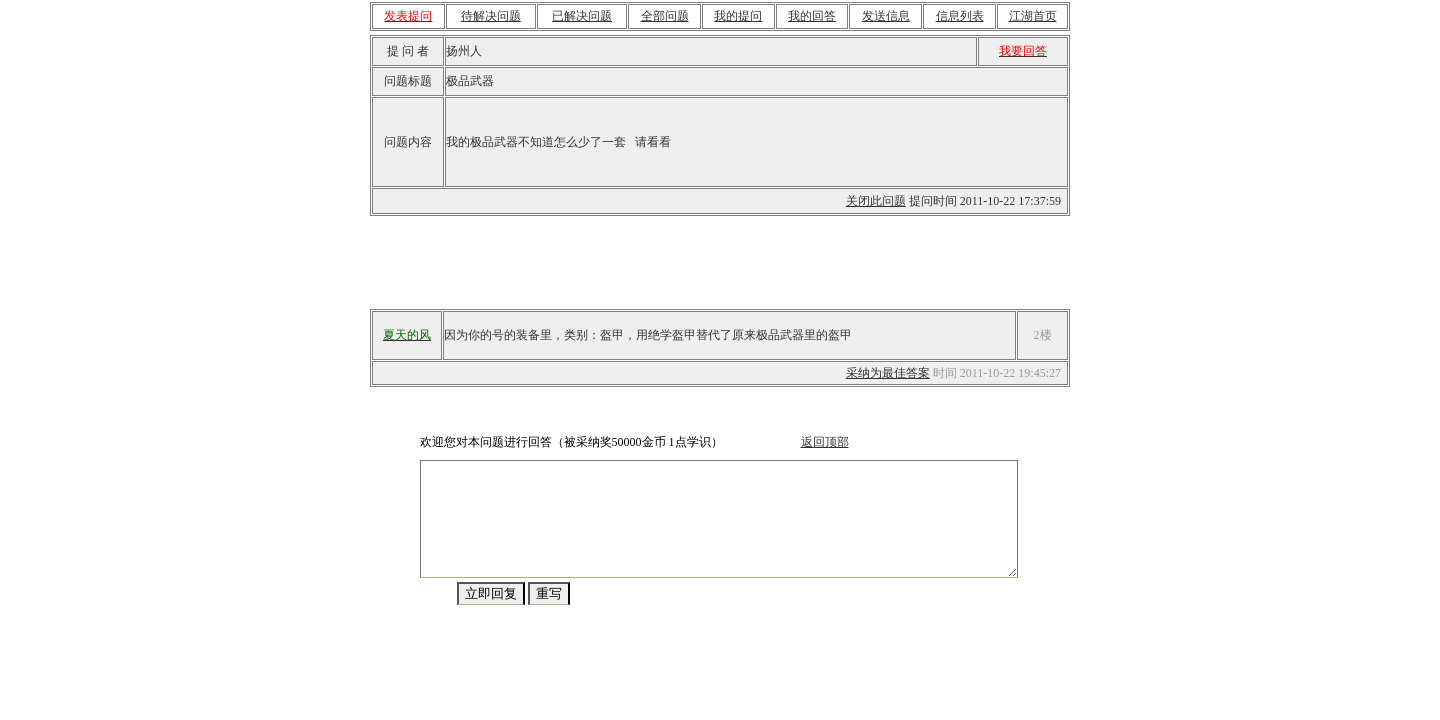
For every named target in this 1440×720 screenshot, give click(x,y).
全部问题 (665, 16)
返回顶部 (815, 442)
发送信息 (886, 16)
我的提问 (738, 16)
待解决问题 (491, 16)
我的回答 (812, 16)
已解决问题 (582, 16)
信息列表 (960, 16)
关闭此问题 (876, 201)
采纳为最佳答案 (888, 373)
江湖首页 (1033, 16)
